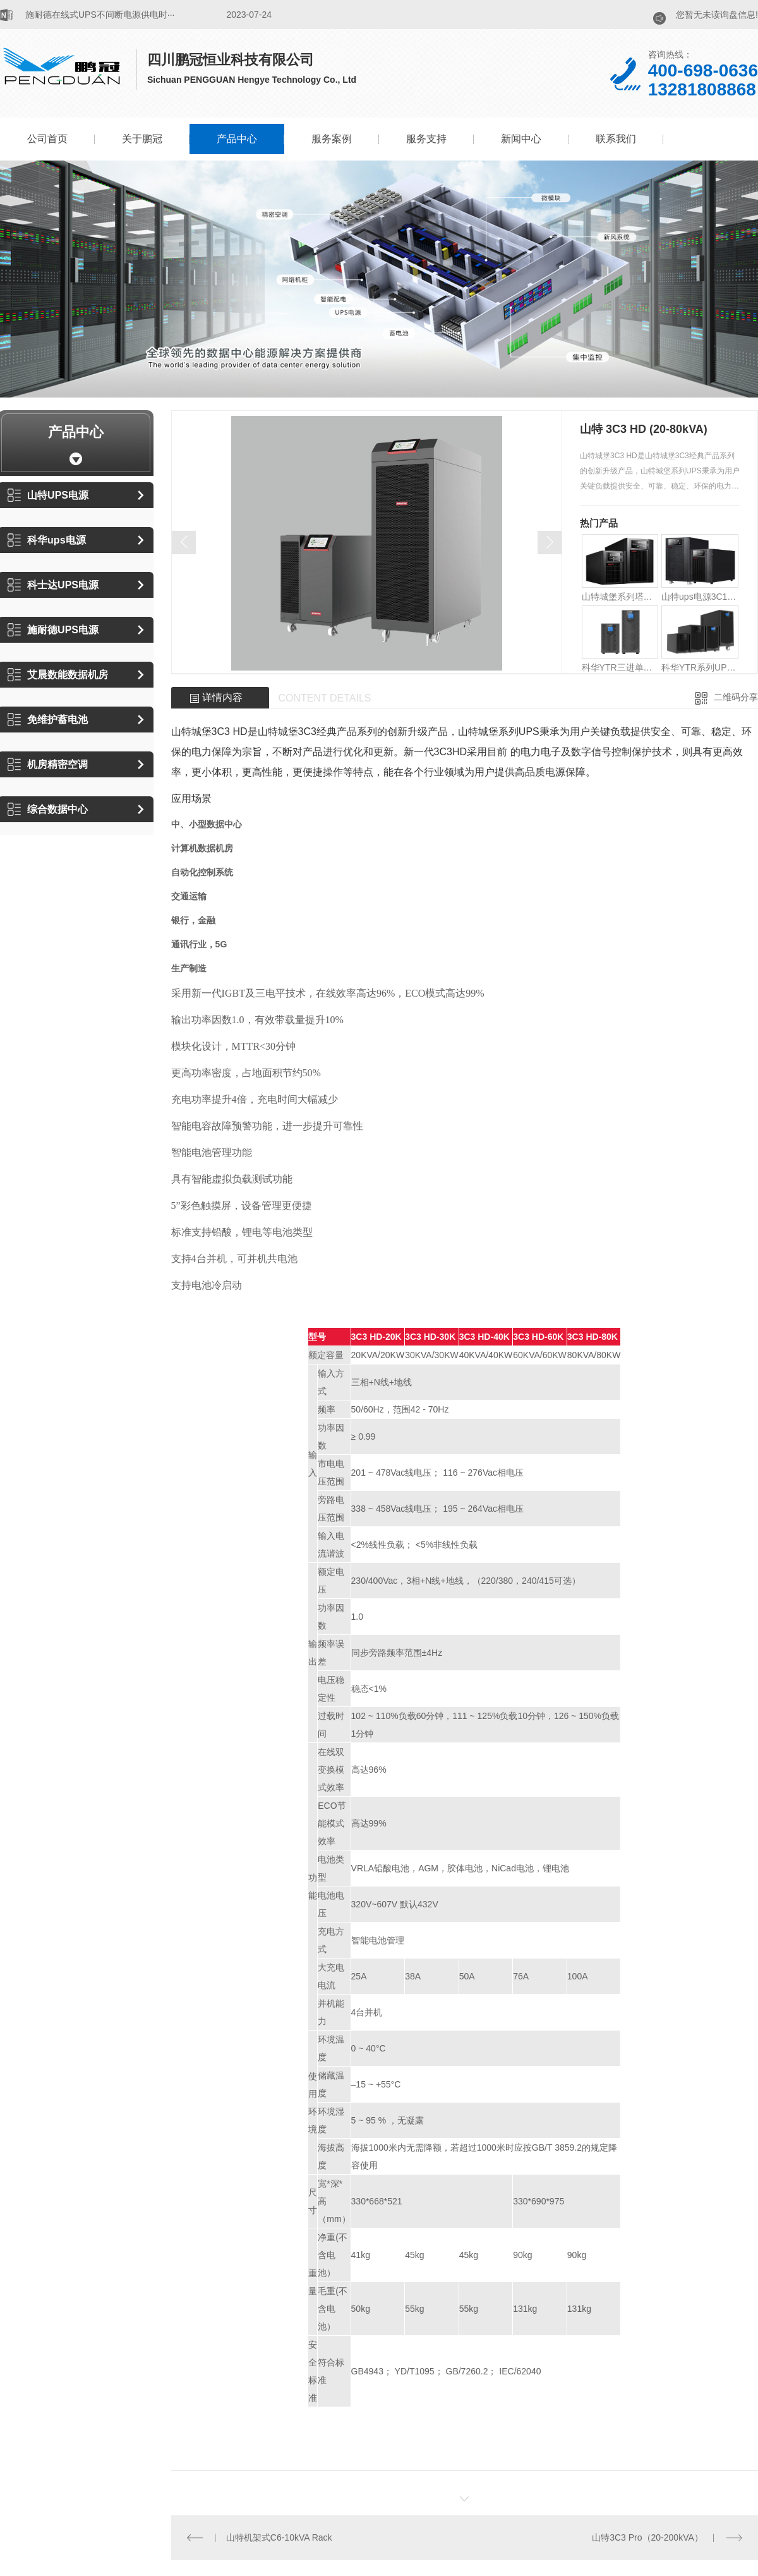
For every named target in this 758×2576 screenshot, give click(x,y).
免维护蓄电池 (48, 719)
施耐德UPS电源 (53, 629)
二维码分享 (736, 697)
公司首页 (47, 138)
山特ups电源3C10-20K (699, 597)
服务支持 (426, 138)
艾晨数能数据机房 (58, 674)
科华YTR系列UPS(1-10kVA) (699, 667)
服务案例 (331, 138)
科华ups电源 (46, 540)
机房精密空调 (48, 764)
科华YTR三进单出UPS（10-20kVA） (620, 667)
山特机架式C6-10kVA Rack (279, 2537)
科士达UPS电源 (53, 585)
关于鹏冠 (142, 138)
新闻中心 (521, 138)
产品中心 (237, 138)
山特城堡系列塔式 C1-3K (620, 597)
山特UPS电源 (48, 495)
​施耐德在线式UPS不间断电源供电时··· (99, 14)
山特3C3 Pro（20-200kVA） (647, 2537)
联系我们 (616, 138)
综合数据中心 (48, 809)
